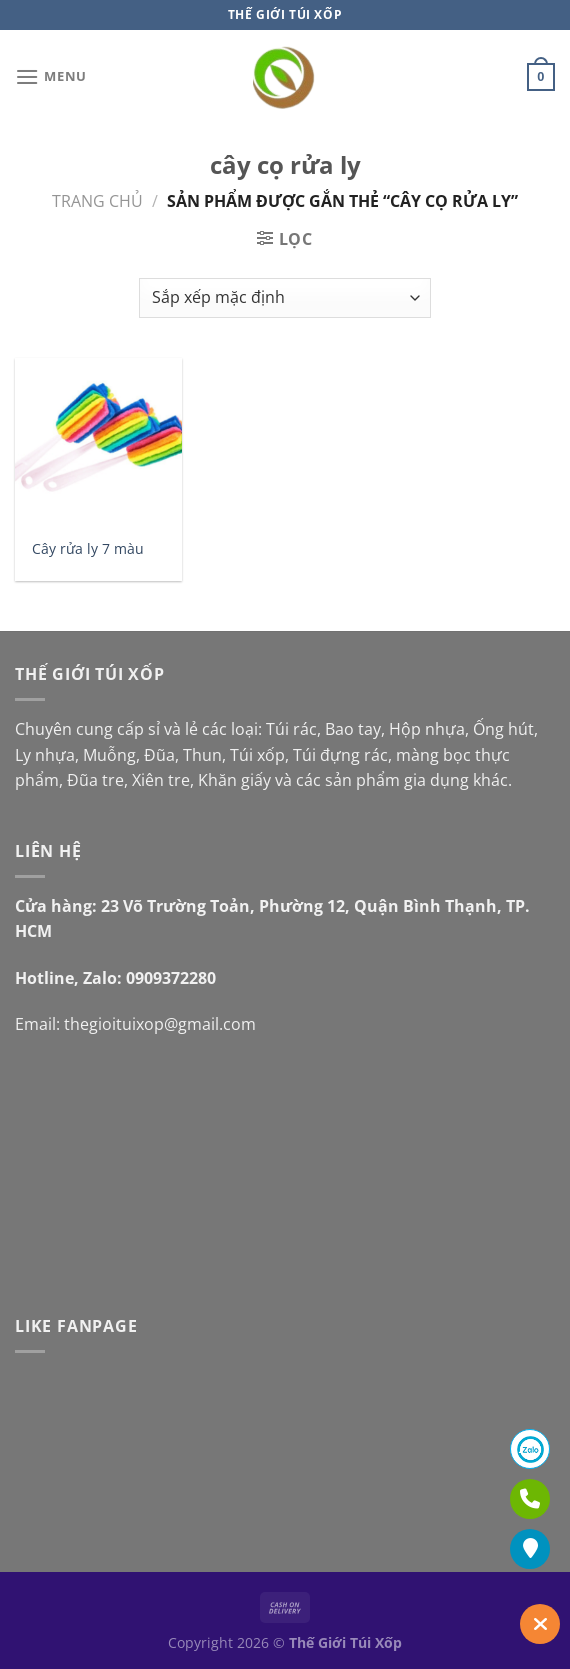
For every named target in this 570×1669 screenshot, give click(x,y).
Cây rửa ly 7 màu (88, 549)
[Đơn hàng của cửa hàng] (284, 298)
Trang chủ (97, 201)
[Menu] (51, 76)
